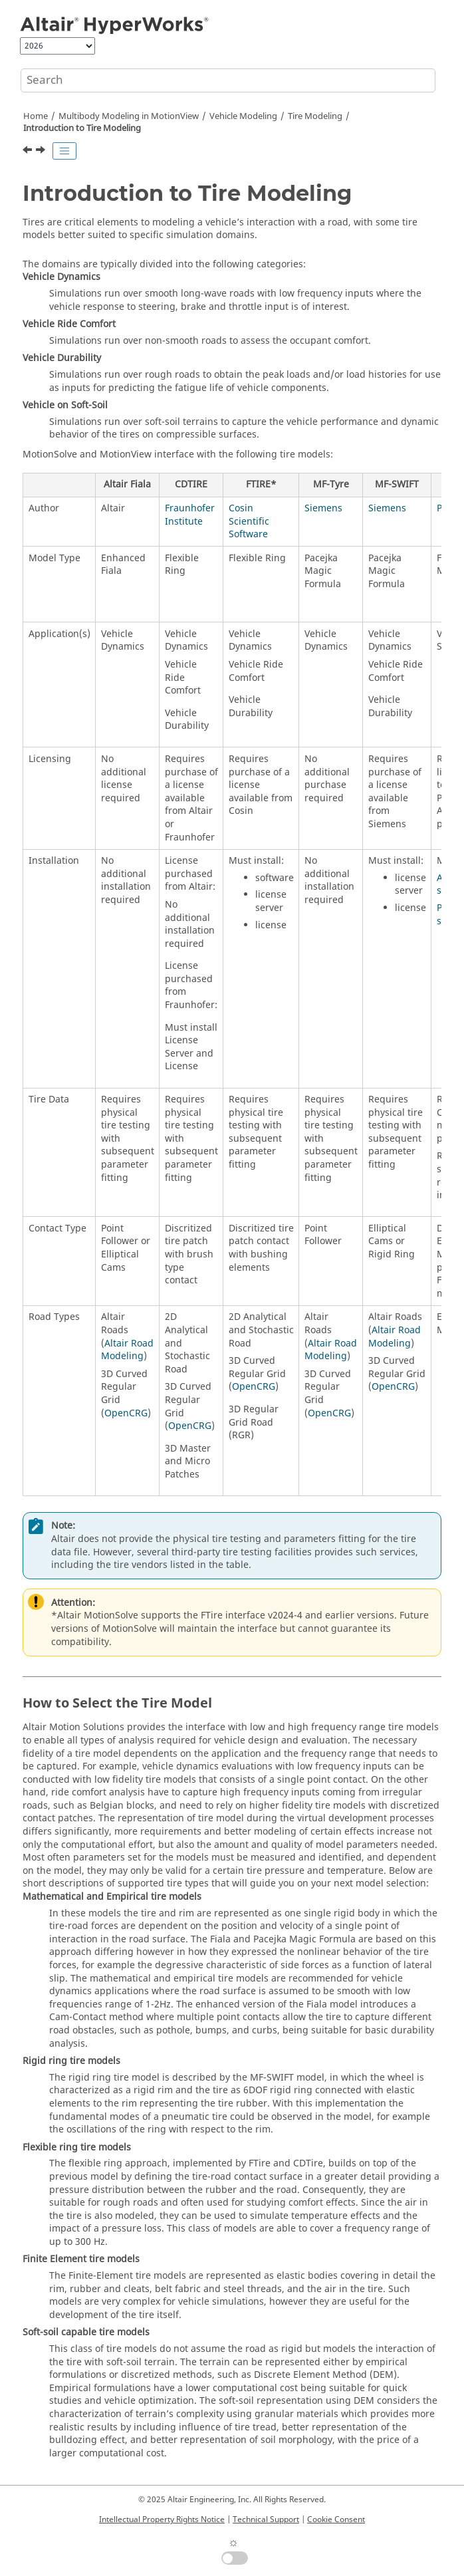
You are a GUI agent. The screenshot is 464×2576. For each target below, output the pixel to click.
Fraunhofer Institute (190, 515)
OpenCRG (126, 1413)
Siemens (323, 508)
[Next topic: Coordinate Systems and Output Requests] (42, 152)
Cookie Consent (336, 2519)
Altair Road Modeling (127, 1350)
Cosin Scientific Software (249, 521)
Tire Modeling (315, 116)
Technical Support (266, 2519)
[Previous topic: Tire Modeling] (28, 152)
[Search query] (228, 80)
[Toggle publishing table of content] (64, 151)
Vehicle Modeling (243, 116)
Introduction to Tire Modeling (82, 128)
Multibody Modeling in (128, 116)
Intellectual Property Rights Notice (162, 2519)
